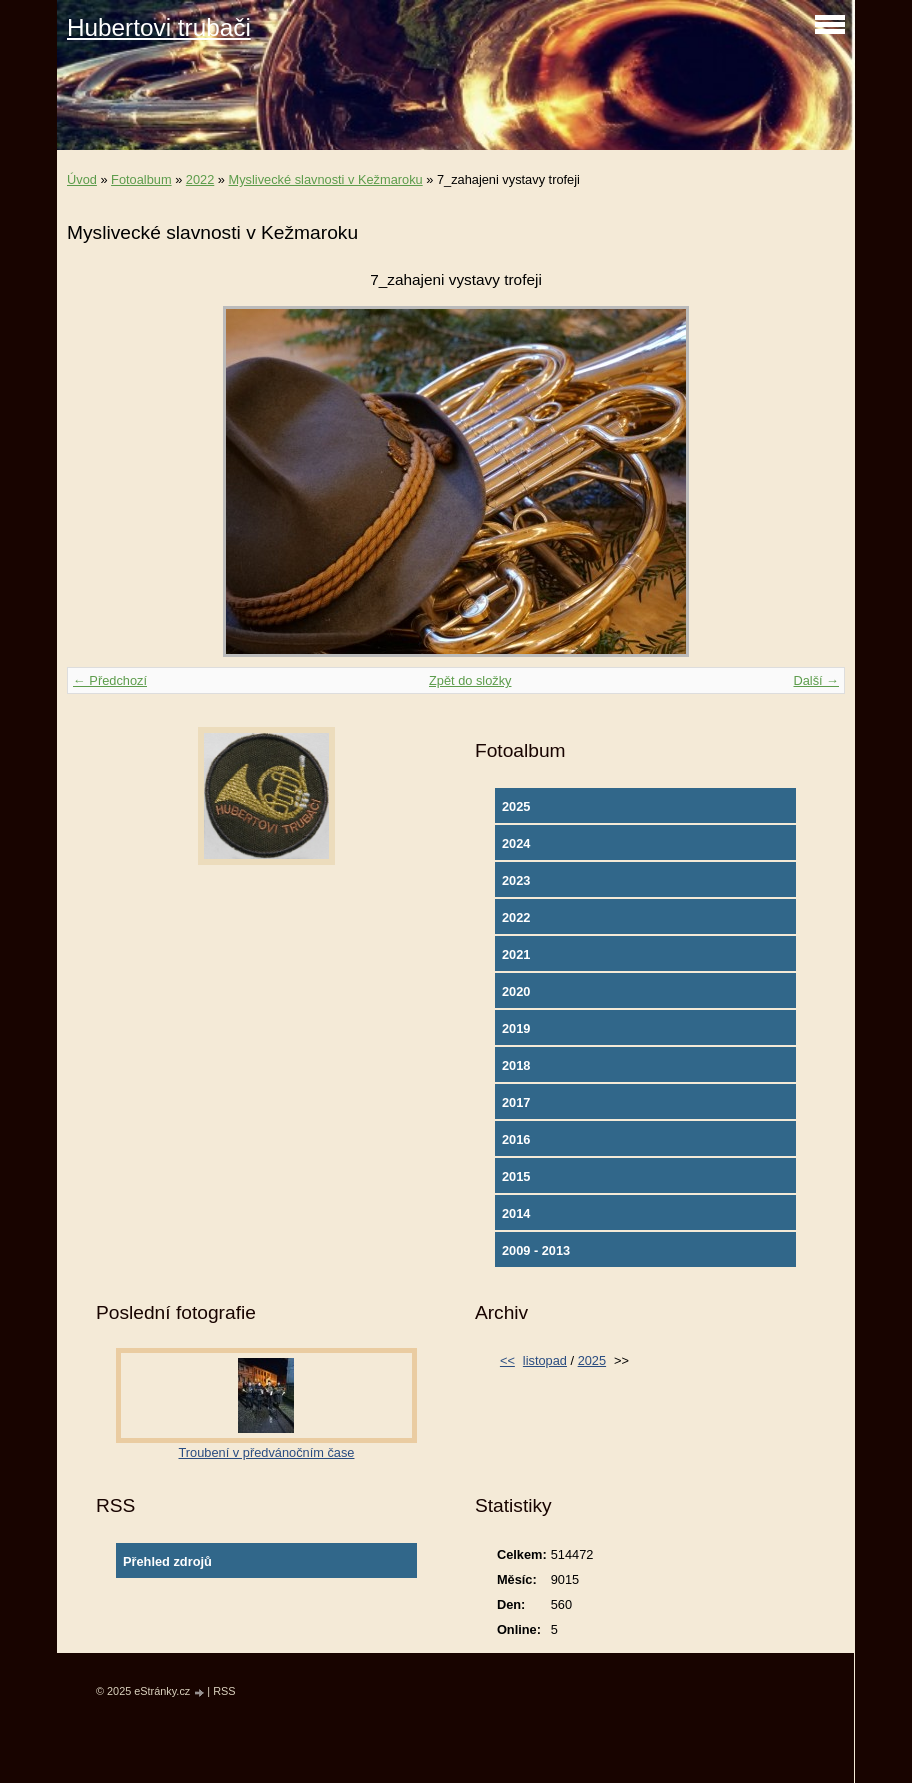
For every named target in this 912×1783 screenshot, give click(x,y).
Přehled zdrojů (167, 1561)
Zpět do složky (470, 680)
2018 (516, 1065)
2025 (516, 806)
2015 (516, 1176)
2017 (516, 1102)
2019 (516, 1028)
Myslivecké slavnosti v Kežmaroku (326, 179)
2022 (200, 179)
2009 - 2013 (536, 1250)
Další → (816, 680)
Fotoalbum (141, 179)
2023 (516, 880)
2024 (516, 843)
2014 (516, 1213)
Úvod (82, 179)
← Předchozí (110, 680)
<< (507, 1360)
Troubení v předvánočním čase (267, 1452)
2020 (516, 991)
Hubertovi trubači (159, 27)
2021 (516, 954)
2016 (516, 1139)
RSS (224, 1691)
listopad (545, 1360)
